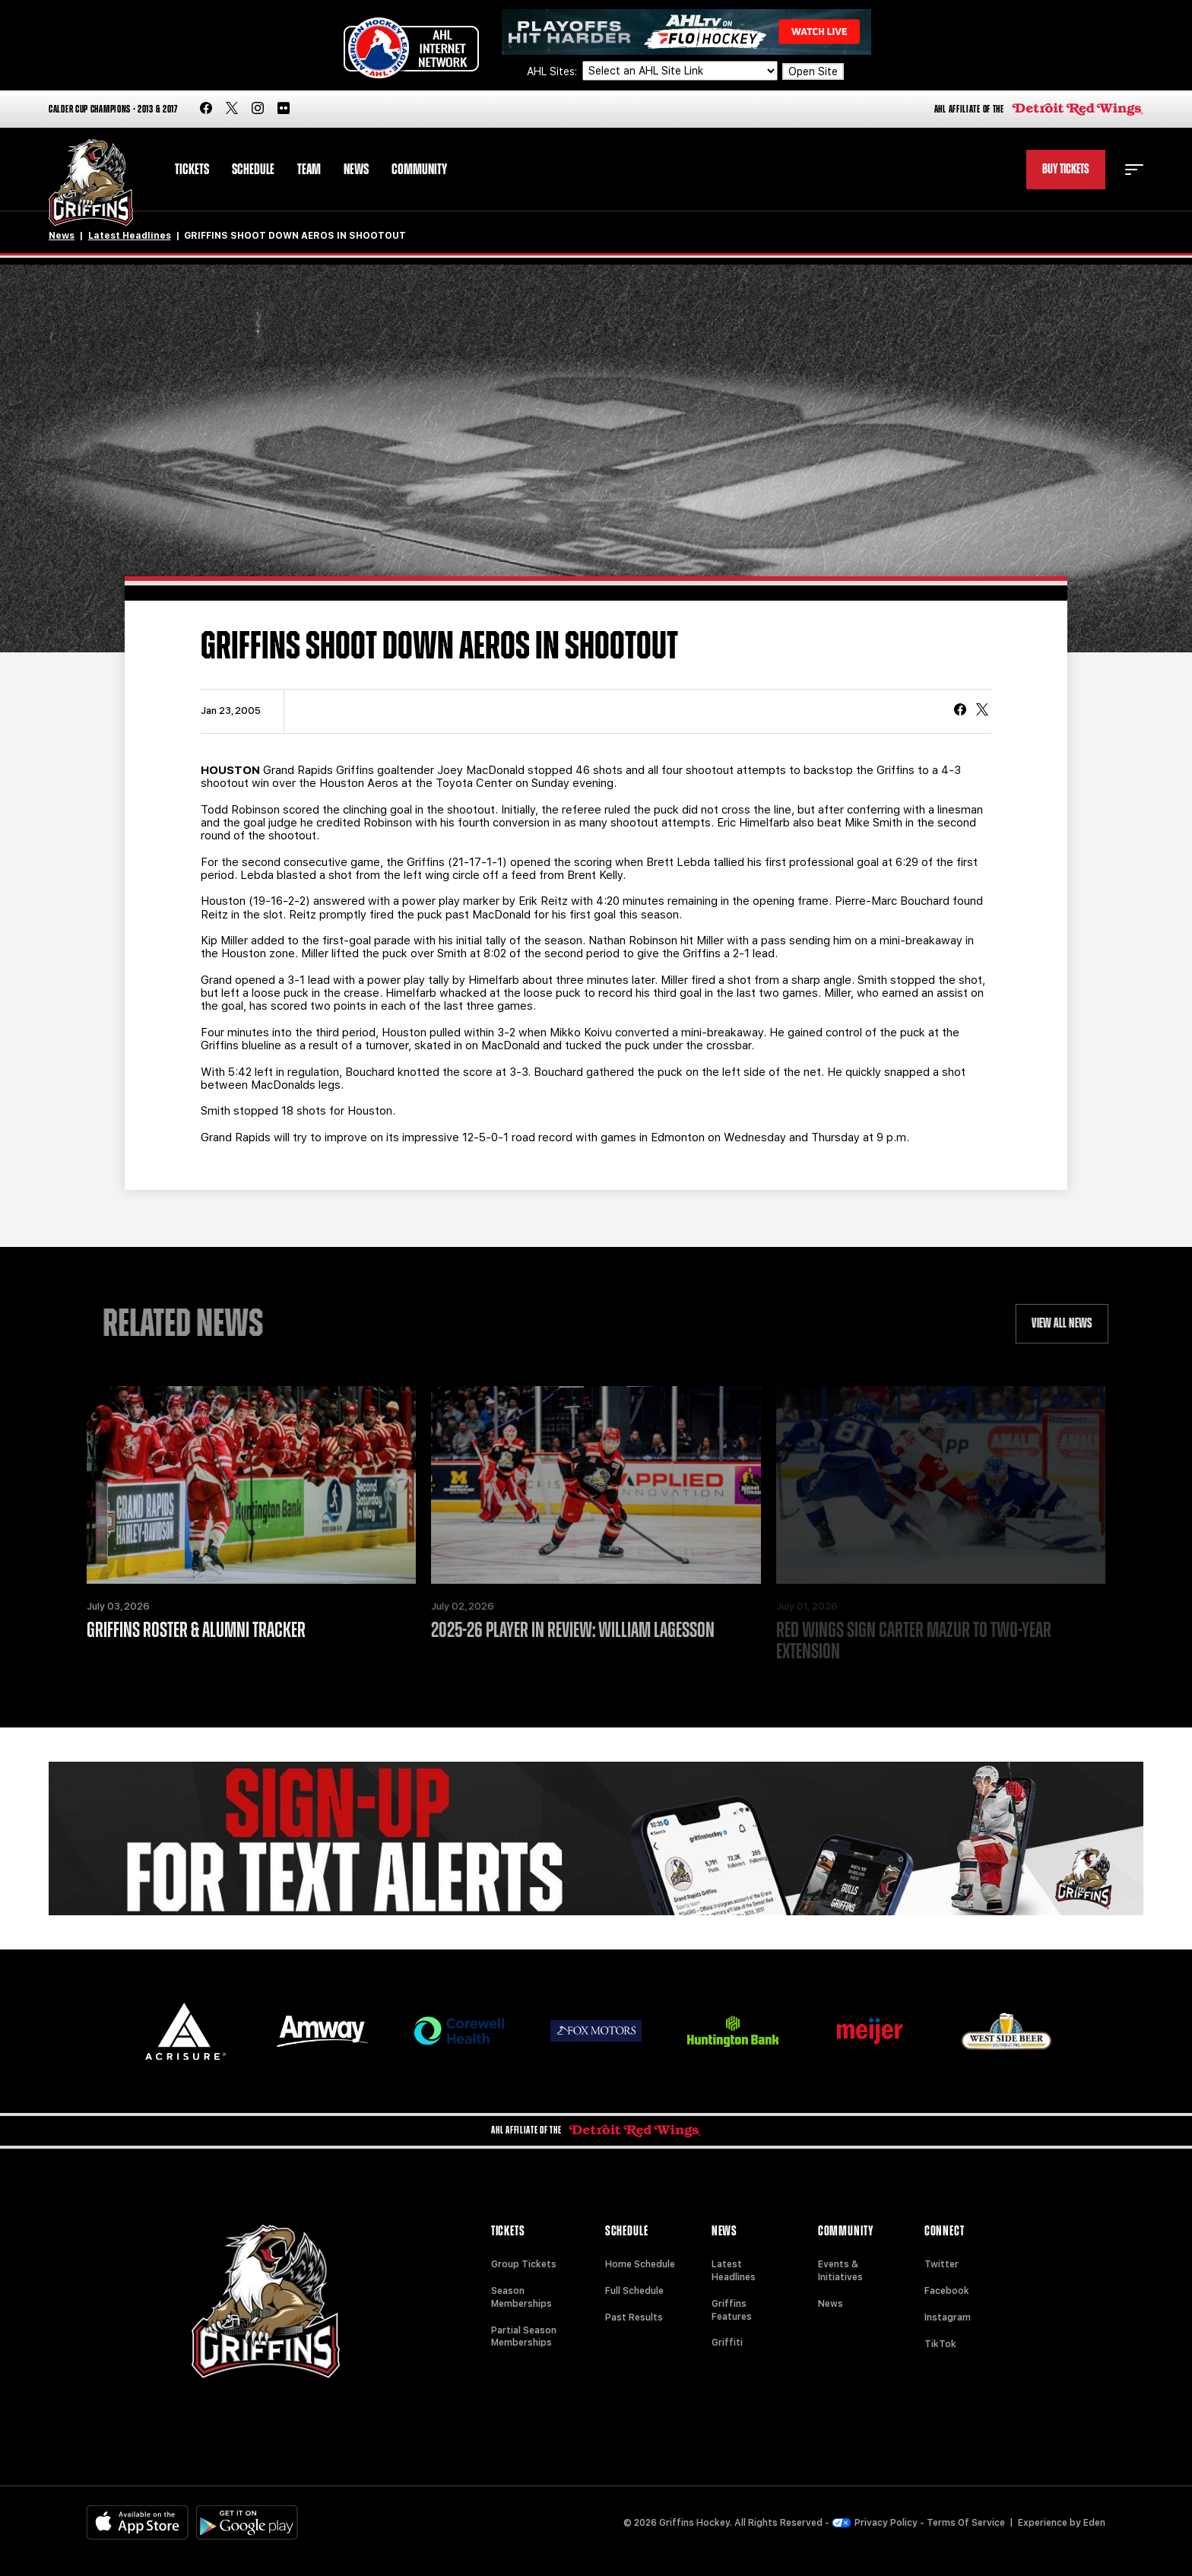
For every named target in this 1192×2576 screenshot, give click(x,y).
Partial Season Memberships (523, 2337)
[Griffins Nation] (596, 1838)
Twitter (941, 2264)
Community (419, 169)
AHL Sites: (553, 71)
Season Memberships (521, 2297)
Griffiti (727, 2342)
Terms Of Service (966, 2522)
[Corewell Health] (459, 2031)
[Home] (91, 183)
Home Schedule (640, 2264)
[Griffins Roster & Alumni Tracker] (251, 1485)
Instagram (947, 2317)
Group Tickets (523, 2264)
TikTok (940, 2344)
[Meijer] (869, 2031)
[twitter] (232, 109)
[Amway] (322, 2031)
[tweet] (982, 711)
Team (309, 169)
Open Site (813, 71)
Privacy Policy (875, 2522)
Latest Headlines (129, 235)
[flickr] (283, 109)
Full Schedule (634, 2291)
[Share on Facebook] (960, 711)
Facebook (946, 2291)
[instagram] (258, 109)
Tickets (192, 169)
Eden (1094, 2522)
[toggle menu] (1134, 169)
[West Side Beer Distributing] (1006, 2031)
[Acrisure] (185, 2031)
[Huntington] (732, 2031)
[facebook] (206, 109)
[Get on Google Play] (247, 2522)
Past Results (634, 2317)
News (356, 169)
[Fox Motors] (596, 2030)
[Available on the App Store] (138, 2522)
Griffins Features (732, 2310)
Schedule (253, 169)
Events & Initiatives (840, 2271)
